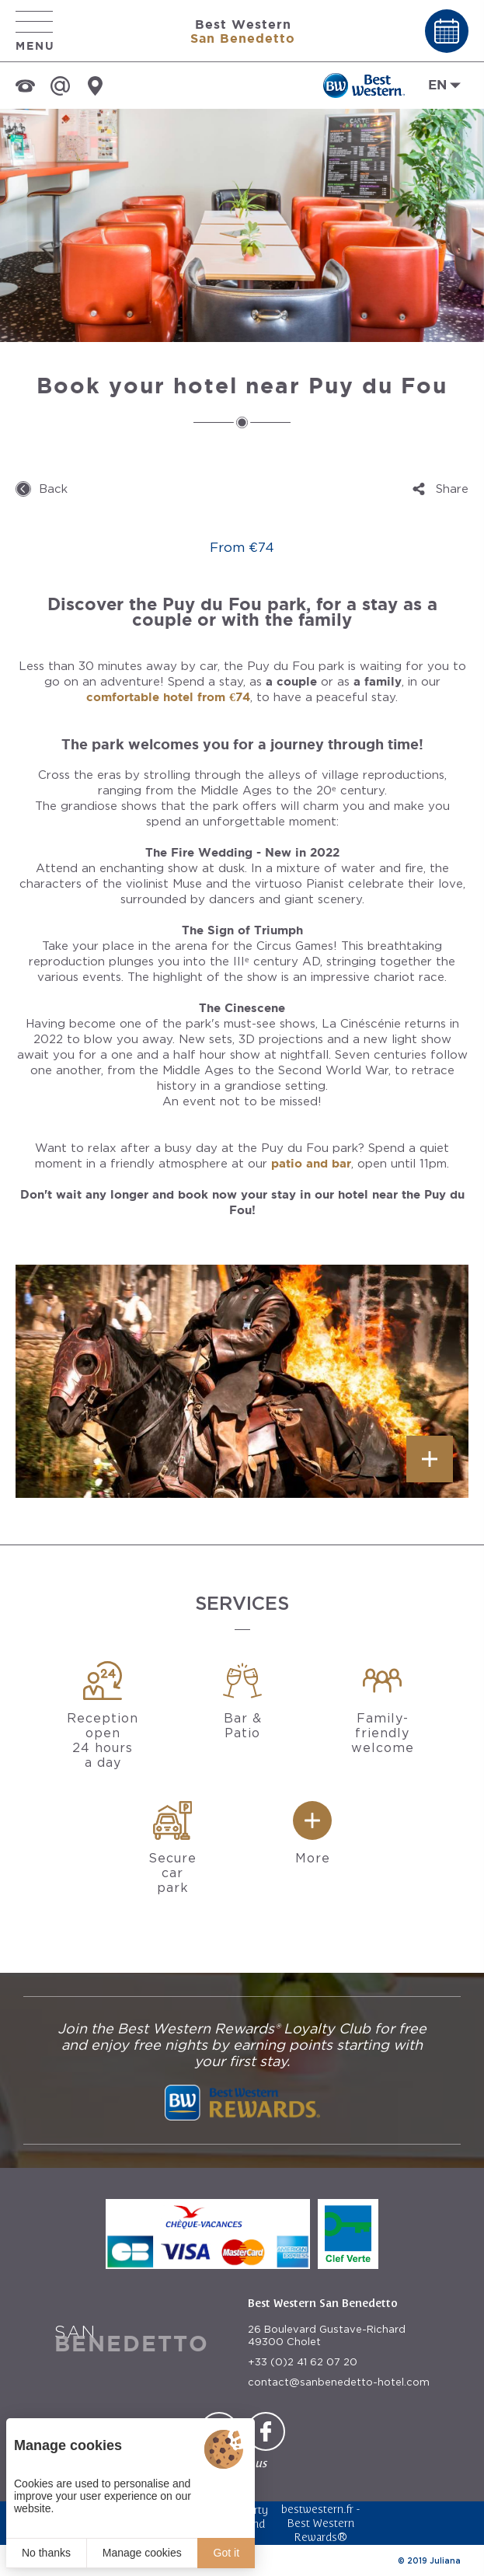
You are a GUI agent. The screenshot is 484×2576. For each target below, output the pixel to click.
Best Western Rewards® (320, 2529)
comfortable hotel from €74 (168, 696)
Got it (226, 2552)
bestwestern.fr (317, 2508)
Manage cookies (142, 2552)
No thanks (46, 2552)
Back (53, 489)
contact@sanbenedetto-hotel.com (339, 2382)
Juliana (445, 2560)
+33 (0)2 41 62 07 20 (302, 2362)
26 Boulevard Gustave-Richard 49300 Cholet (327, 2335)
